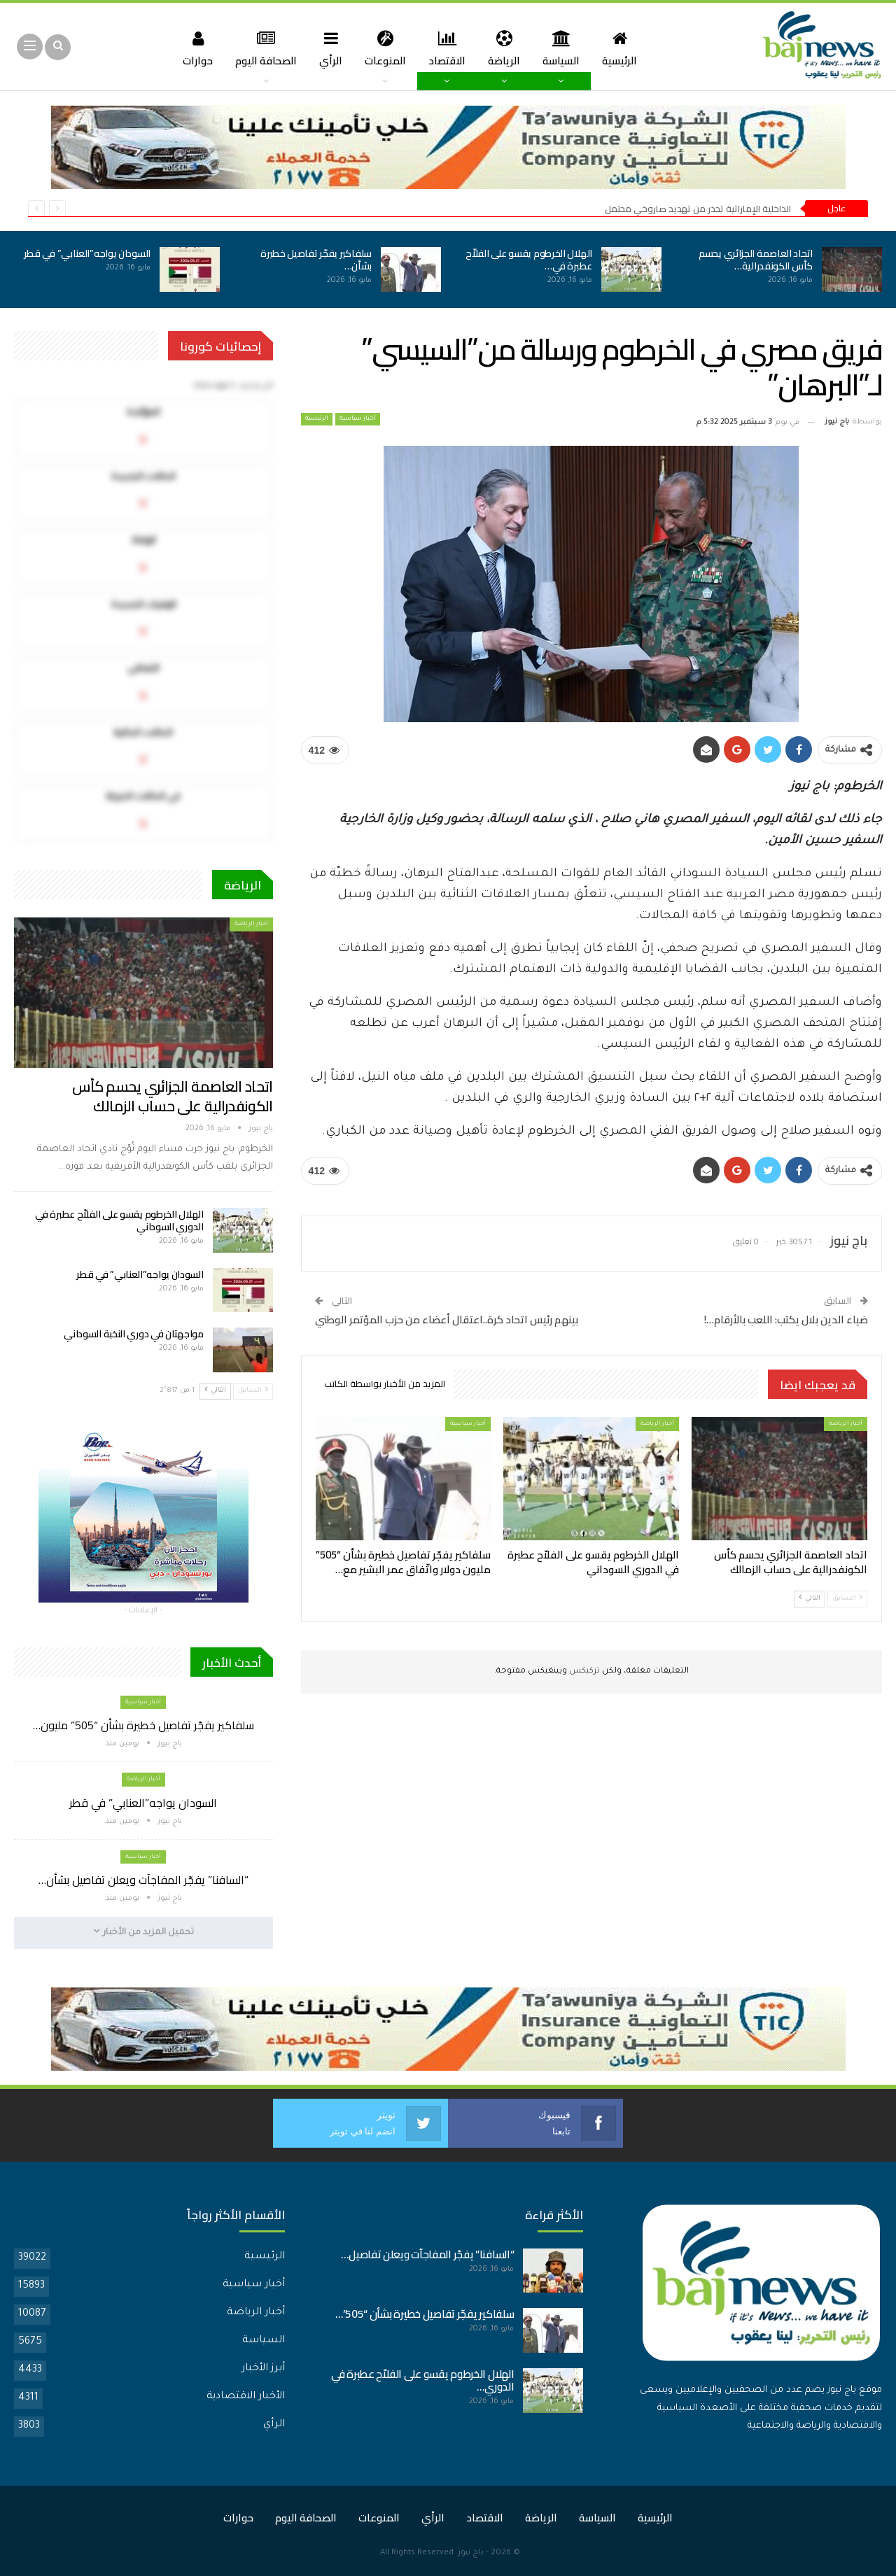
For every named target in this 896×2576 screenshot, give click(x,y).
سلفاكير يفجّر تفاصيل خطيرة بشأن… (316, 259)
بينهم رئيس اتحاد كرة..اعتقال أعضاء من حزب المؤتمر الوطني (446, 1319)
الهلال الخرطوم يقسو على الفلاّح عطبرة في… (528, 259)
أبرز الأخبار (263, 2368)
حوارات (190, 48)
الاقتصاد (447, 48)
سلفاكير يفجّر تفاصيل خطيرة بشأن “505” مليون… (143, 1725)
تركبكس (583, 1671)
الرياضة (507, 48)
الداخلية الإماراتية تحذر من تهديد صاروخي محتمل (698, 208)
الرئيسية (626, 48)
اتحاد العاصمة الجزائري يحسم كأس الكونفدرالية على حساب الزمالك (172, 1096)
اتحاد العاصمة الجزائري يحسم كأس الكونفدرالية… (756, 259)
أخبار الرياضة (845, 1424)
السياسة (565, 48)
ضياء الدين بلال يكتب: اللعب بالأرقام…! (786, 1319)
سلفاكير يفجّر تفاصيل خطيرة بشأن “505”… (424, 2313)
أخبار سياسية (358, 419)
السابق (847, 1598)
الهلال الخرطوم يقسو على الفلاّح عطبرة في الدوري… (422, 2379)
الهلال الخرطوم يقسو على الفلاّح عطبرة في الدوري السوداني (119, 1220)
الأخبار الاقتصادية (245, 2396)
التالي (809, 1598)
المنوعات (384, 48)
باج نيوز (471, 2552)
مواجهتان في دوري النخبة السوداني (133, 1334)
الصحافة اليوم (260, 48)
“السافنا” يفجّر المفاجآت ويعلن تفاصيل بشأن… (143, 1879)
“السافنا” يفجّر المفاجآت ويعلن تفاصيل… (427, 2254)
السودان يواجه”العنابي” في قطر (87, 253)
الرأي (328, 48)
